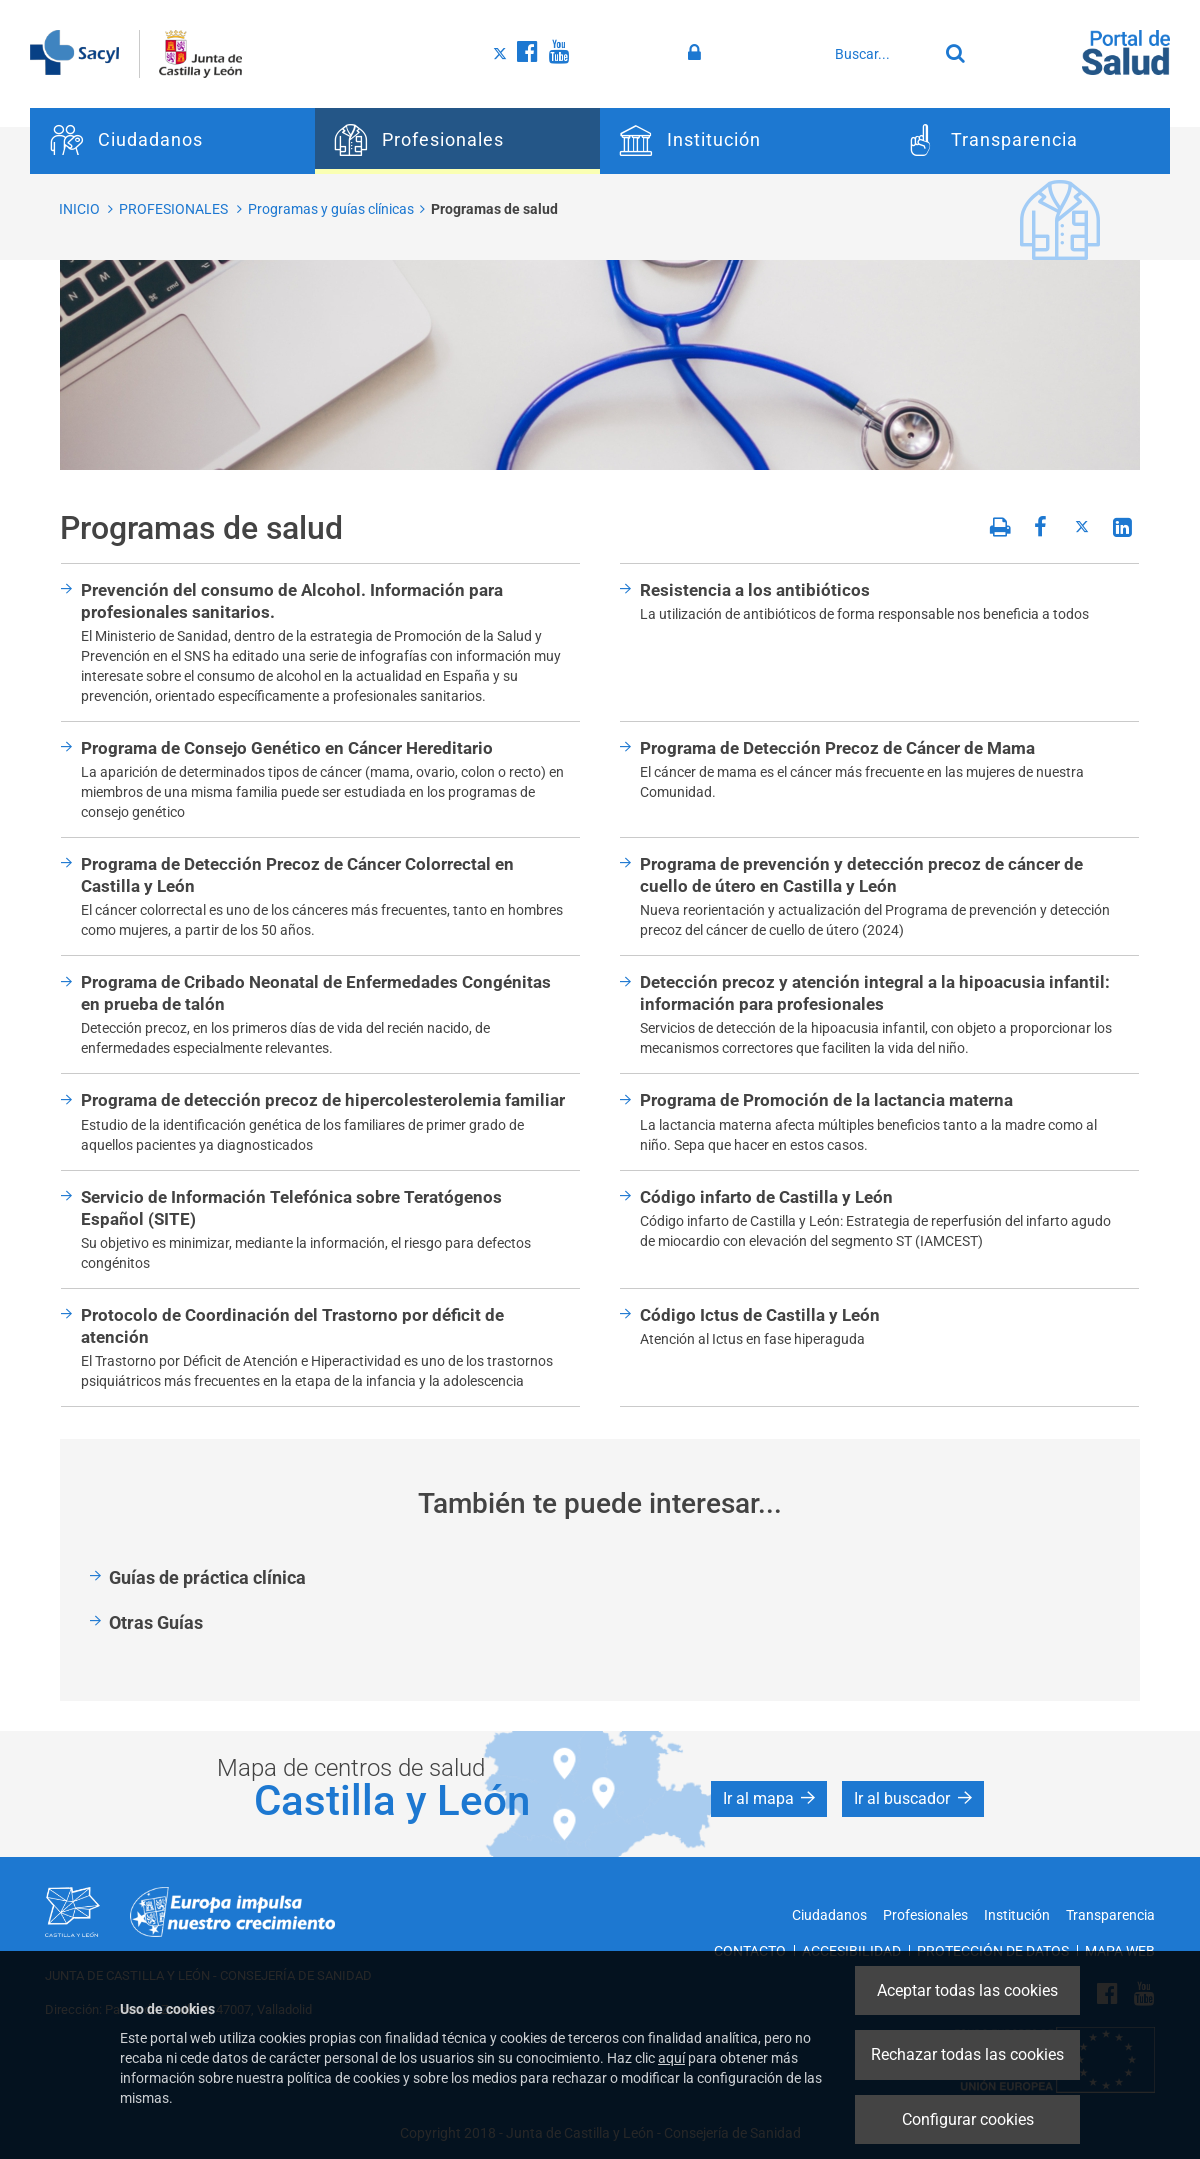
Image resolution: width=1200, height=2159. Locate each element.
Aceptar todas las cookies (967, 1990)
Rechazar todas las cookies (967, 2054)
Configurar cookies (968, 2119)
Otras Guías (156, 1622)
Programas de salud (494, 209)
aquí (671, 2058)
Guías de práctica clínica (207, 1577)
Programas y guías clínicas (331, 209)
